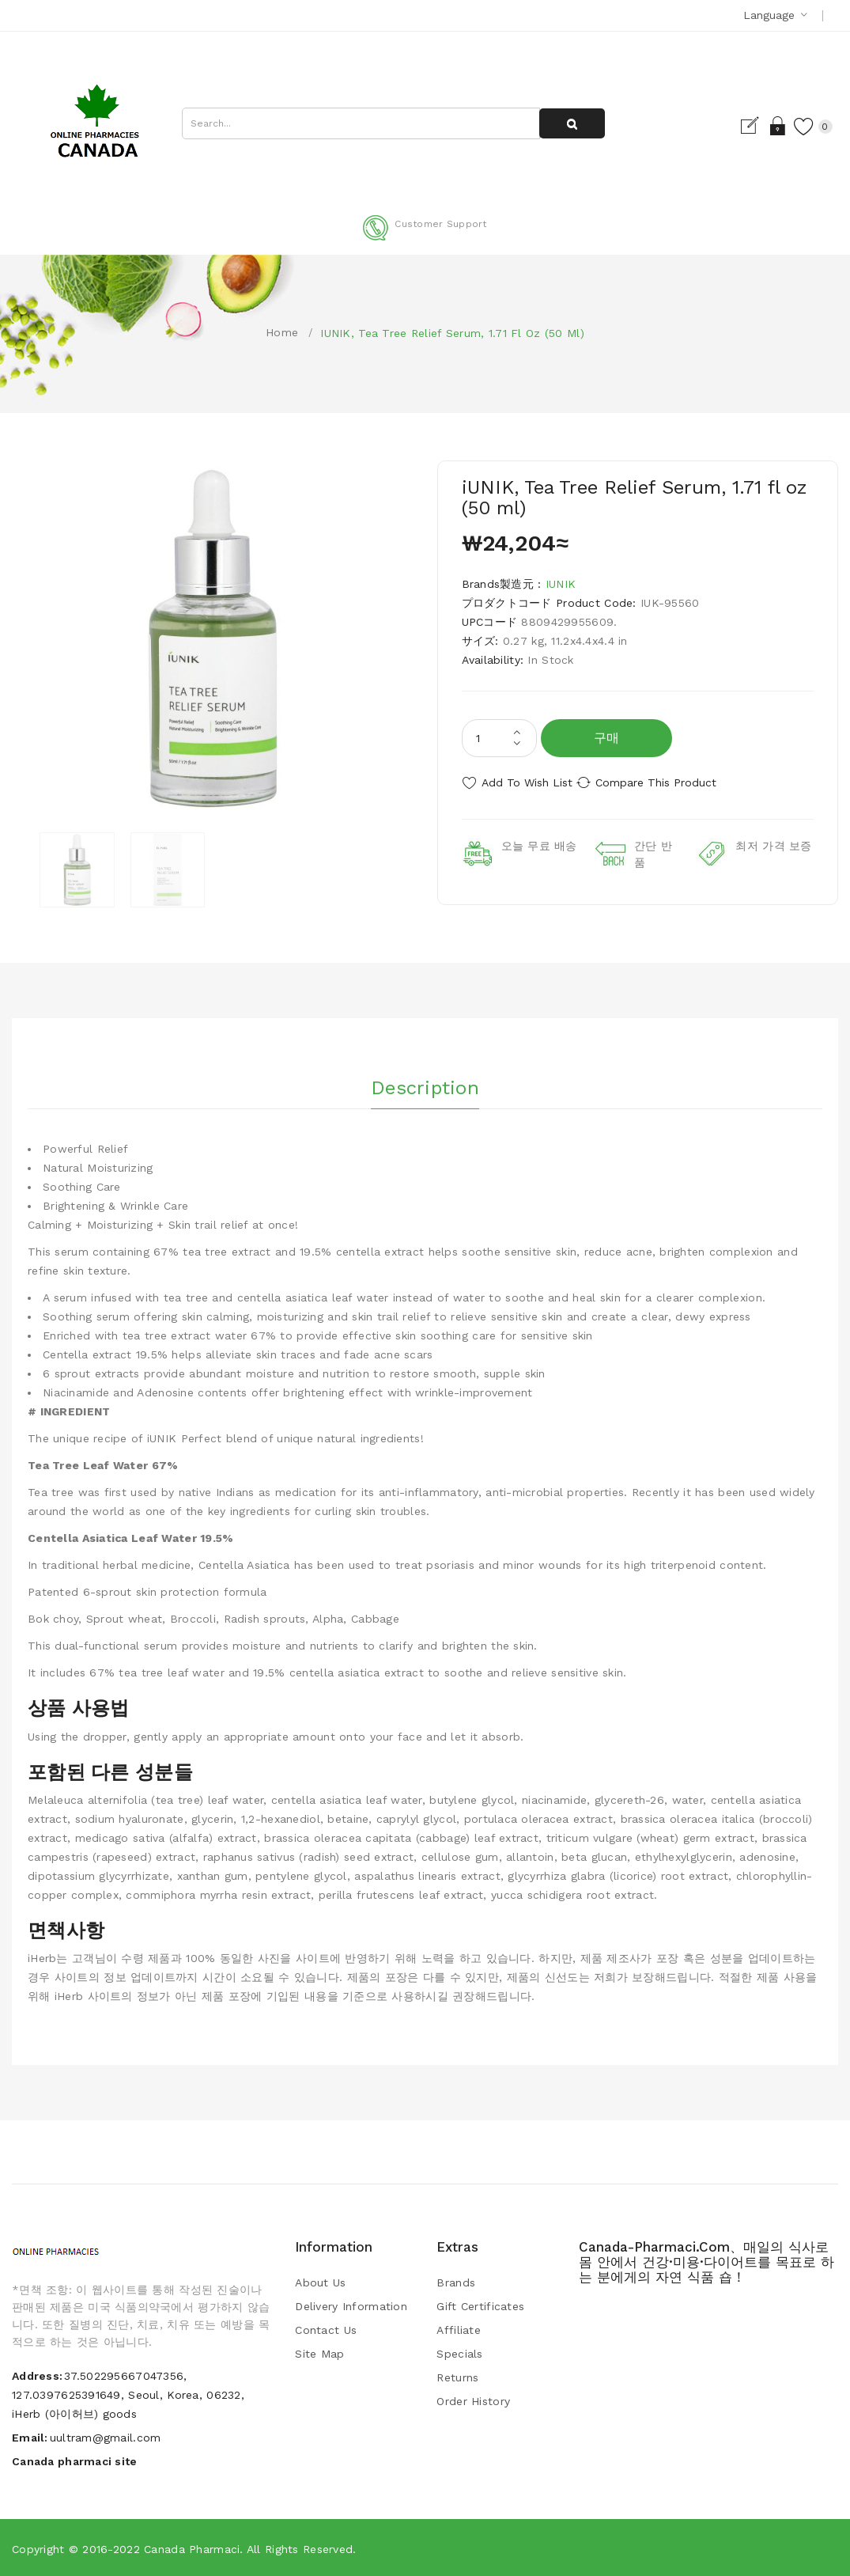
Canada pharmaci (192, 2548)
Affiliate (458, 2328)
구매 (607, 737)
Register (730, 126)
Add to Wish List (527, 782)
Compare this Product (674, 782)
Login (758, 126)
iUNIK (561, 584)
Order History (473, 2399)
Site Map (319, 2352)
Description (425, 1081)
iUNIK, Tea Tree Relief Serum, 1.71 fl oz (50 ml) (452, 333)
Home (282, 332)
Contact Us (326, 2328)
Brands (455, 2281)
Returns (457, 2376)
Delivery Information (351, 2304)
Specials (459, 2352)
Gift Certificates (480, 2304)
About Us (320, 2281)
